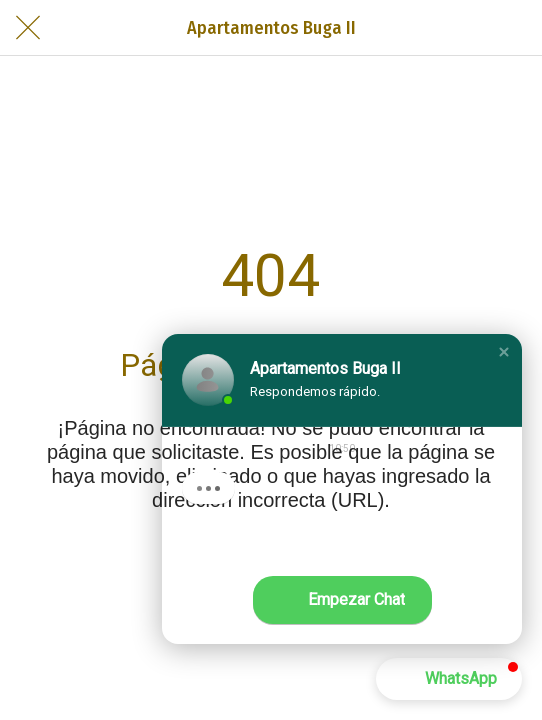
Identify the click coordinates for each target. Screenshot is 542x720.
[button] (504, 352)
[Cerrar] (28, 28)
